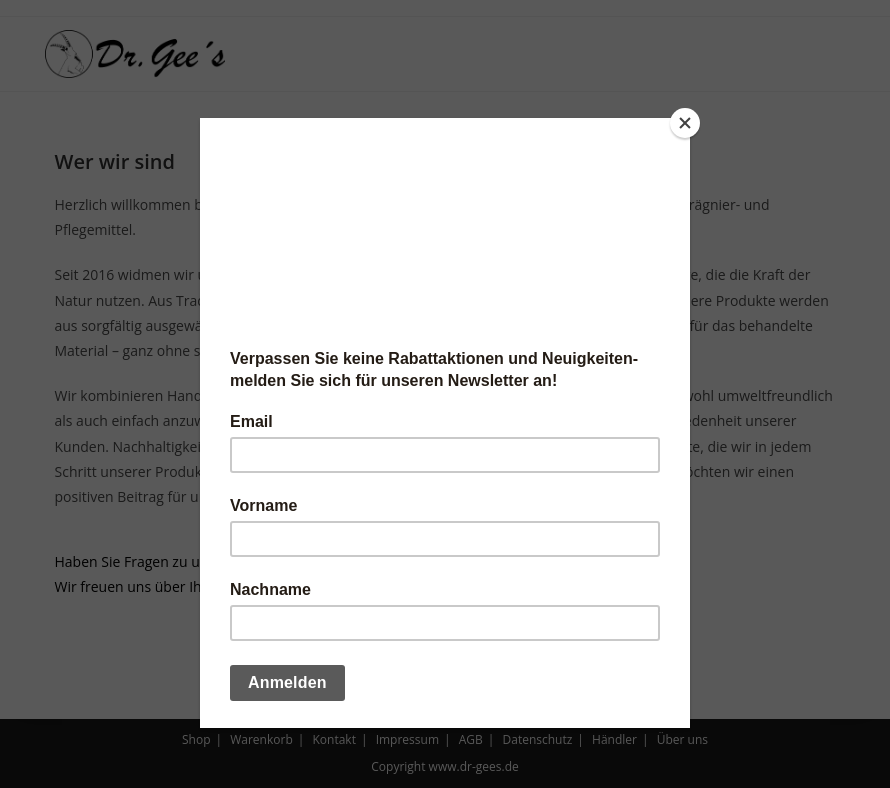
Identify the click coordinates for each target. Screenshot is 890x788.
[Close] (685, 123)
